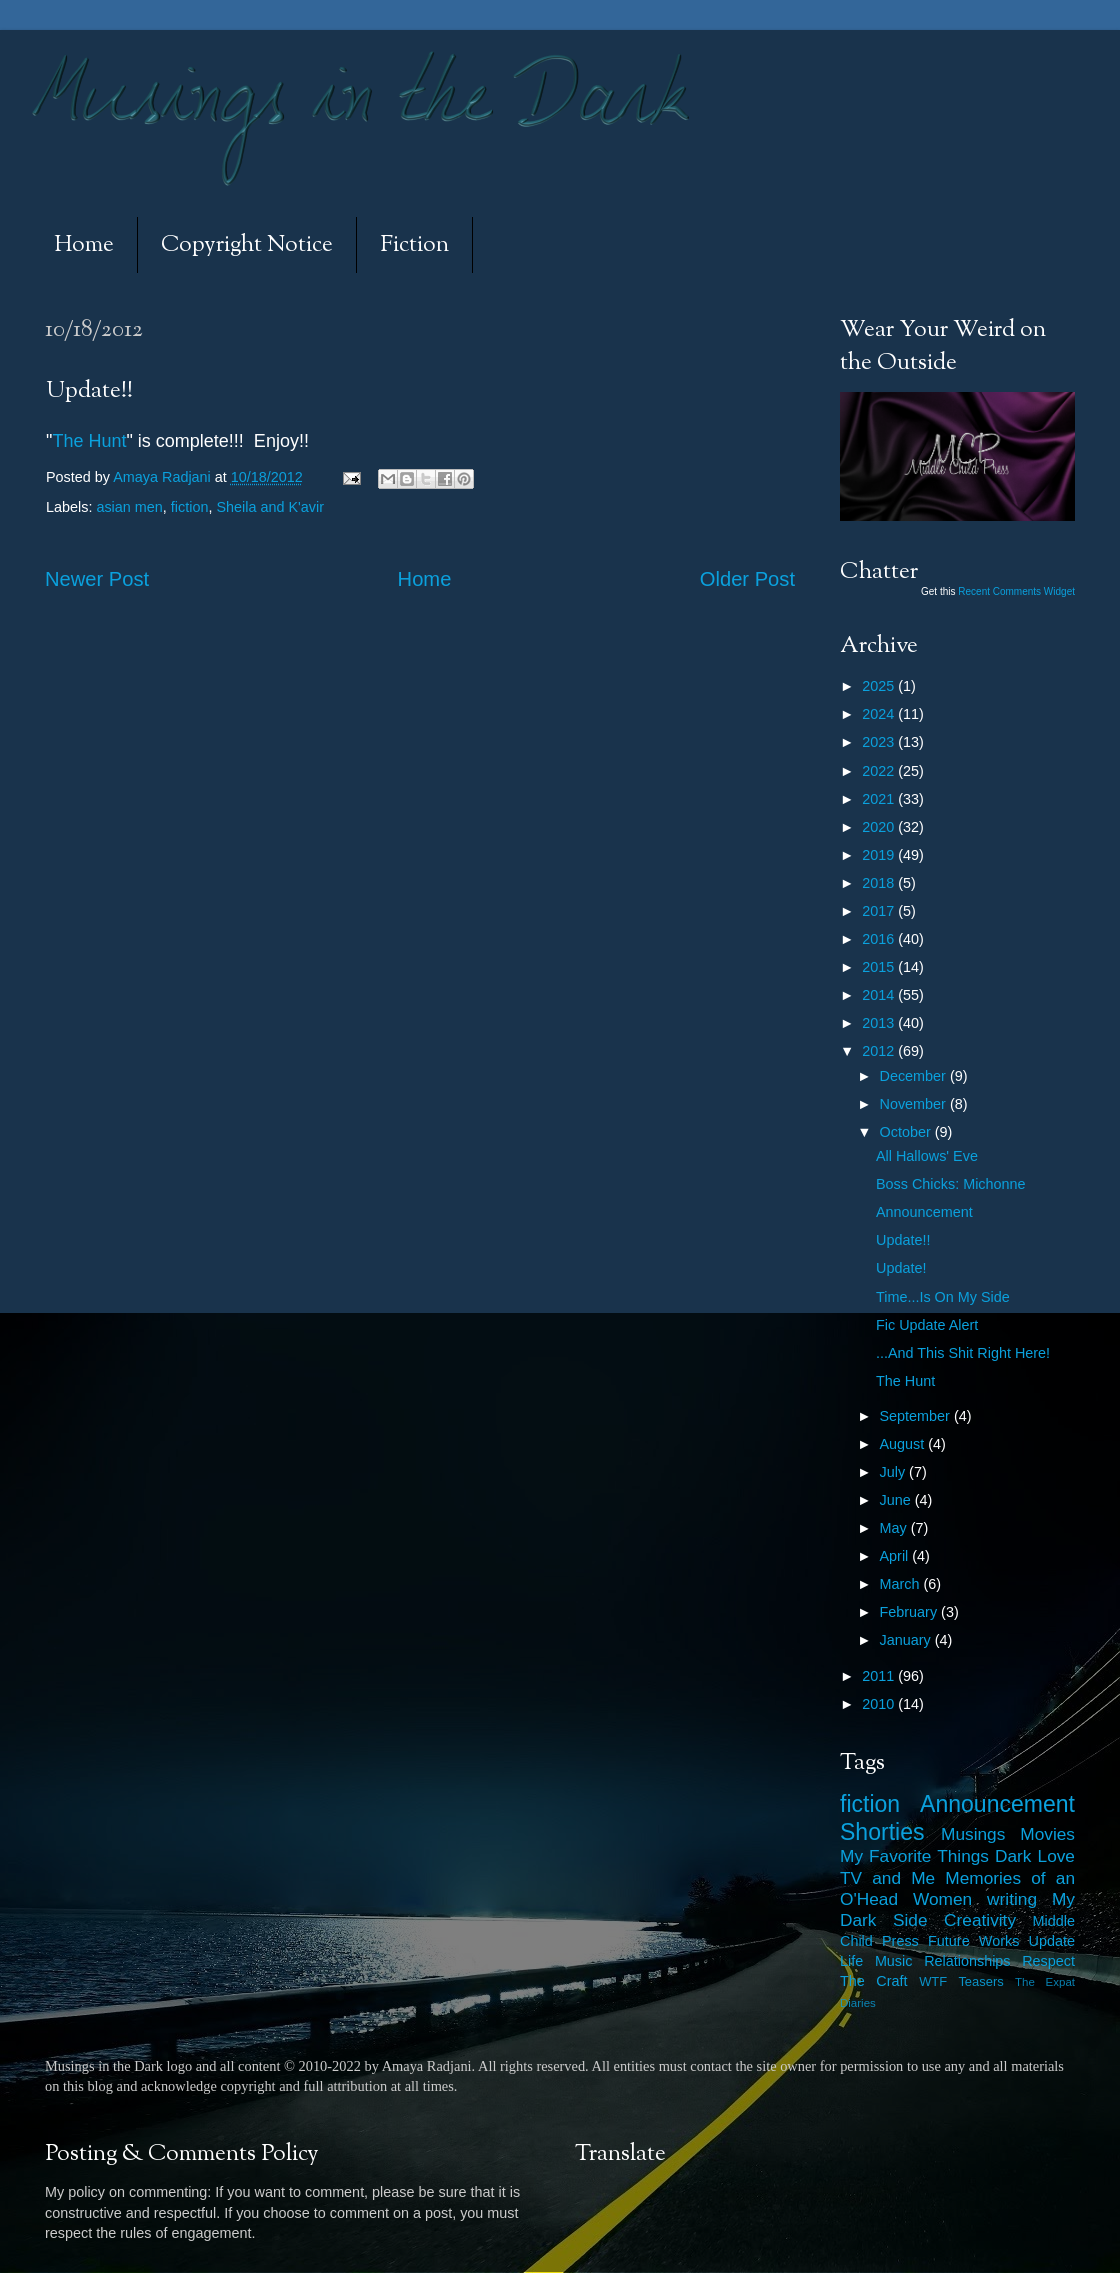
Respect (1048, 1961)
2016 (880, 939)
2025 (880, 686)
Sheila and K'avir (270, 507)
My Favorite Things (914, 1856)
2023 (880, 742)
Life (851, 1961)
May (895, 1528)
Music (894, 1961)
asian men (129, 507)
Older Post (747, 579)
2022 (880, 771)
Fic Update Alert (927, 1325)
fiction (190, 507)
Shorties (882, 1832)
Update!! (903, 1240)
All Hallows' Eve (927, 1156)
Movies (1047, 1834)
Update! (901, 1268)
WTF (933, 1981)
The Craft (874, 1981)
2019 (880, 855)
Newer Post (97, 579)
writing (1012, 1899)
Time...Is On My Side (943, 1297)
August (904, 1444)
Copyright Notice (247, 245)
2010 (880, 1704)
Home (84, 245)
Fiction (414, 245)
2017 (880, 911)
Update (1052, 1941)
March (902, 1584)
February (911, 1612)
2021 (880, 799)
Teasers (980, 1981)
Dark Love (1035, 1856)
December (915, 1076)
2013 (880, 1023)
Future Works (973, 1941)
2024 (880, 714)
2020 (880, 827)
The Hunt (89, 441)
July (895, 1472)
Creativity (980, 1920)
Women (942, 1899)
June (897, 1500)
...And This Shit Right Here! (963, 1353)
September (917, 1416)
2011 (880, 1676)
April (896, 1556)
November (915, 1104)
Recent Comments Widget (1016, 591)
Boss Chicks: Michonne (951, 1184)
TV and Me (887, 1878)
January (907, 1640)
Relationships (967, 1961)
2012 (880, 1051)
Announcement (924, 1212)
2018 (880, 883)
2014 (880, 995)
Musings (973, 1834)
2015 (880, 967)
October (907, 1132)
